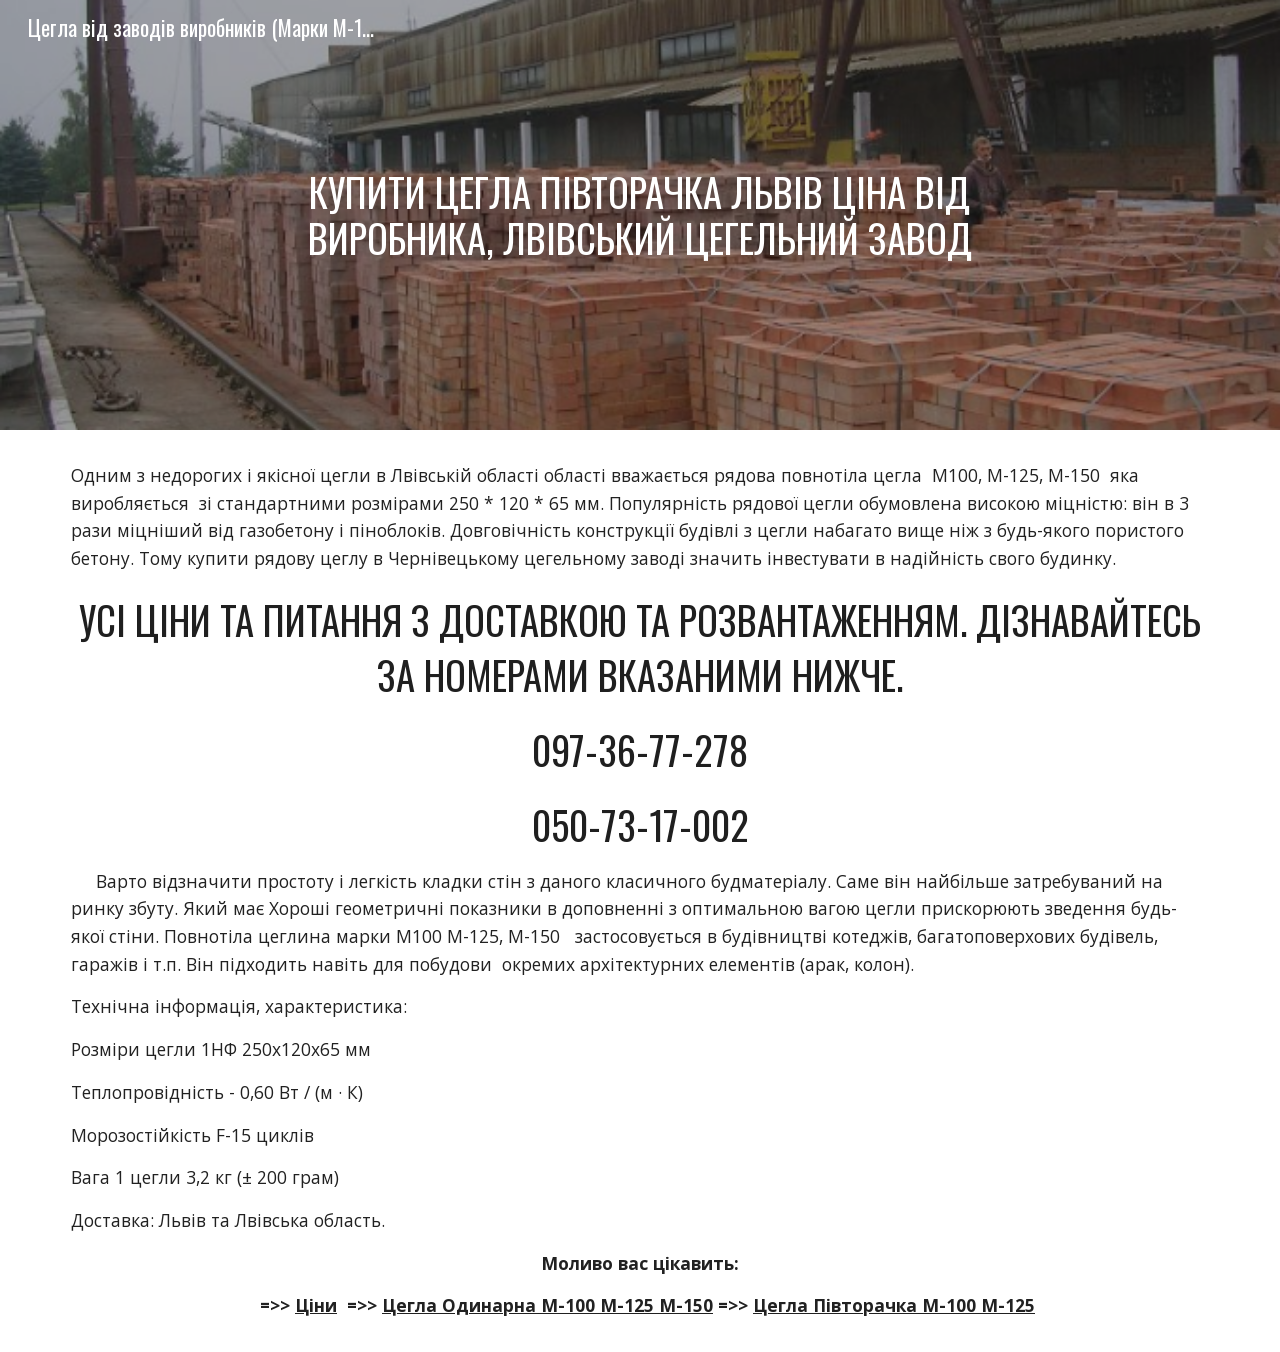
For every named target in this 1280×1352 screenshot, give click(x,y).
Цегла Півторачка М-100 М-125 (894, 1305)
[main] (640, 214)
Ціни (316, 1305)
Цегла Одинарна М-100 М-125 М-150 (547, 1305)
